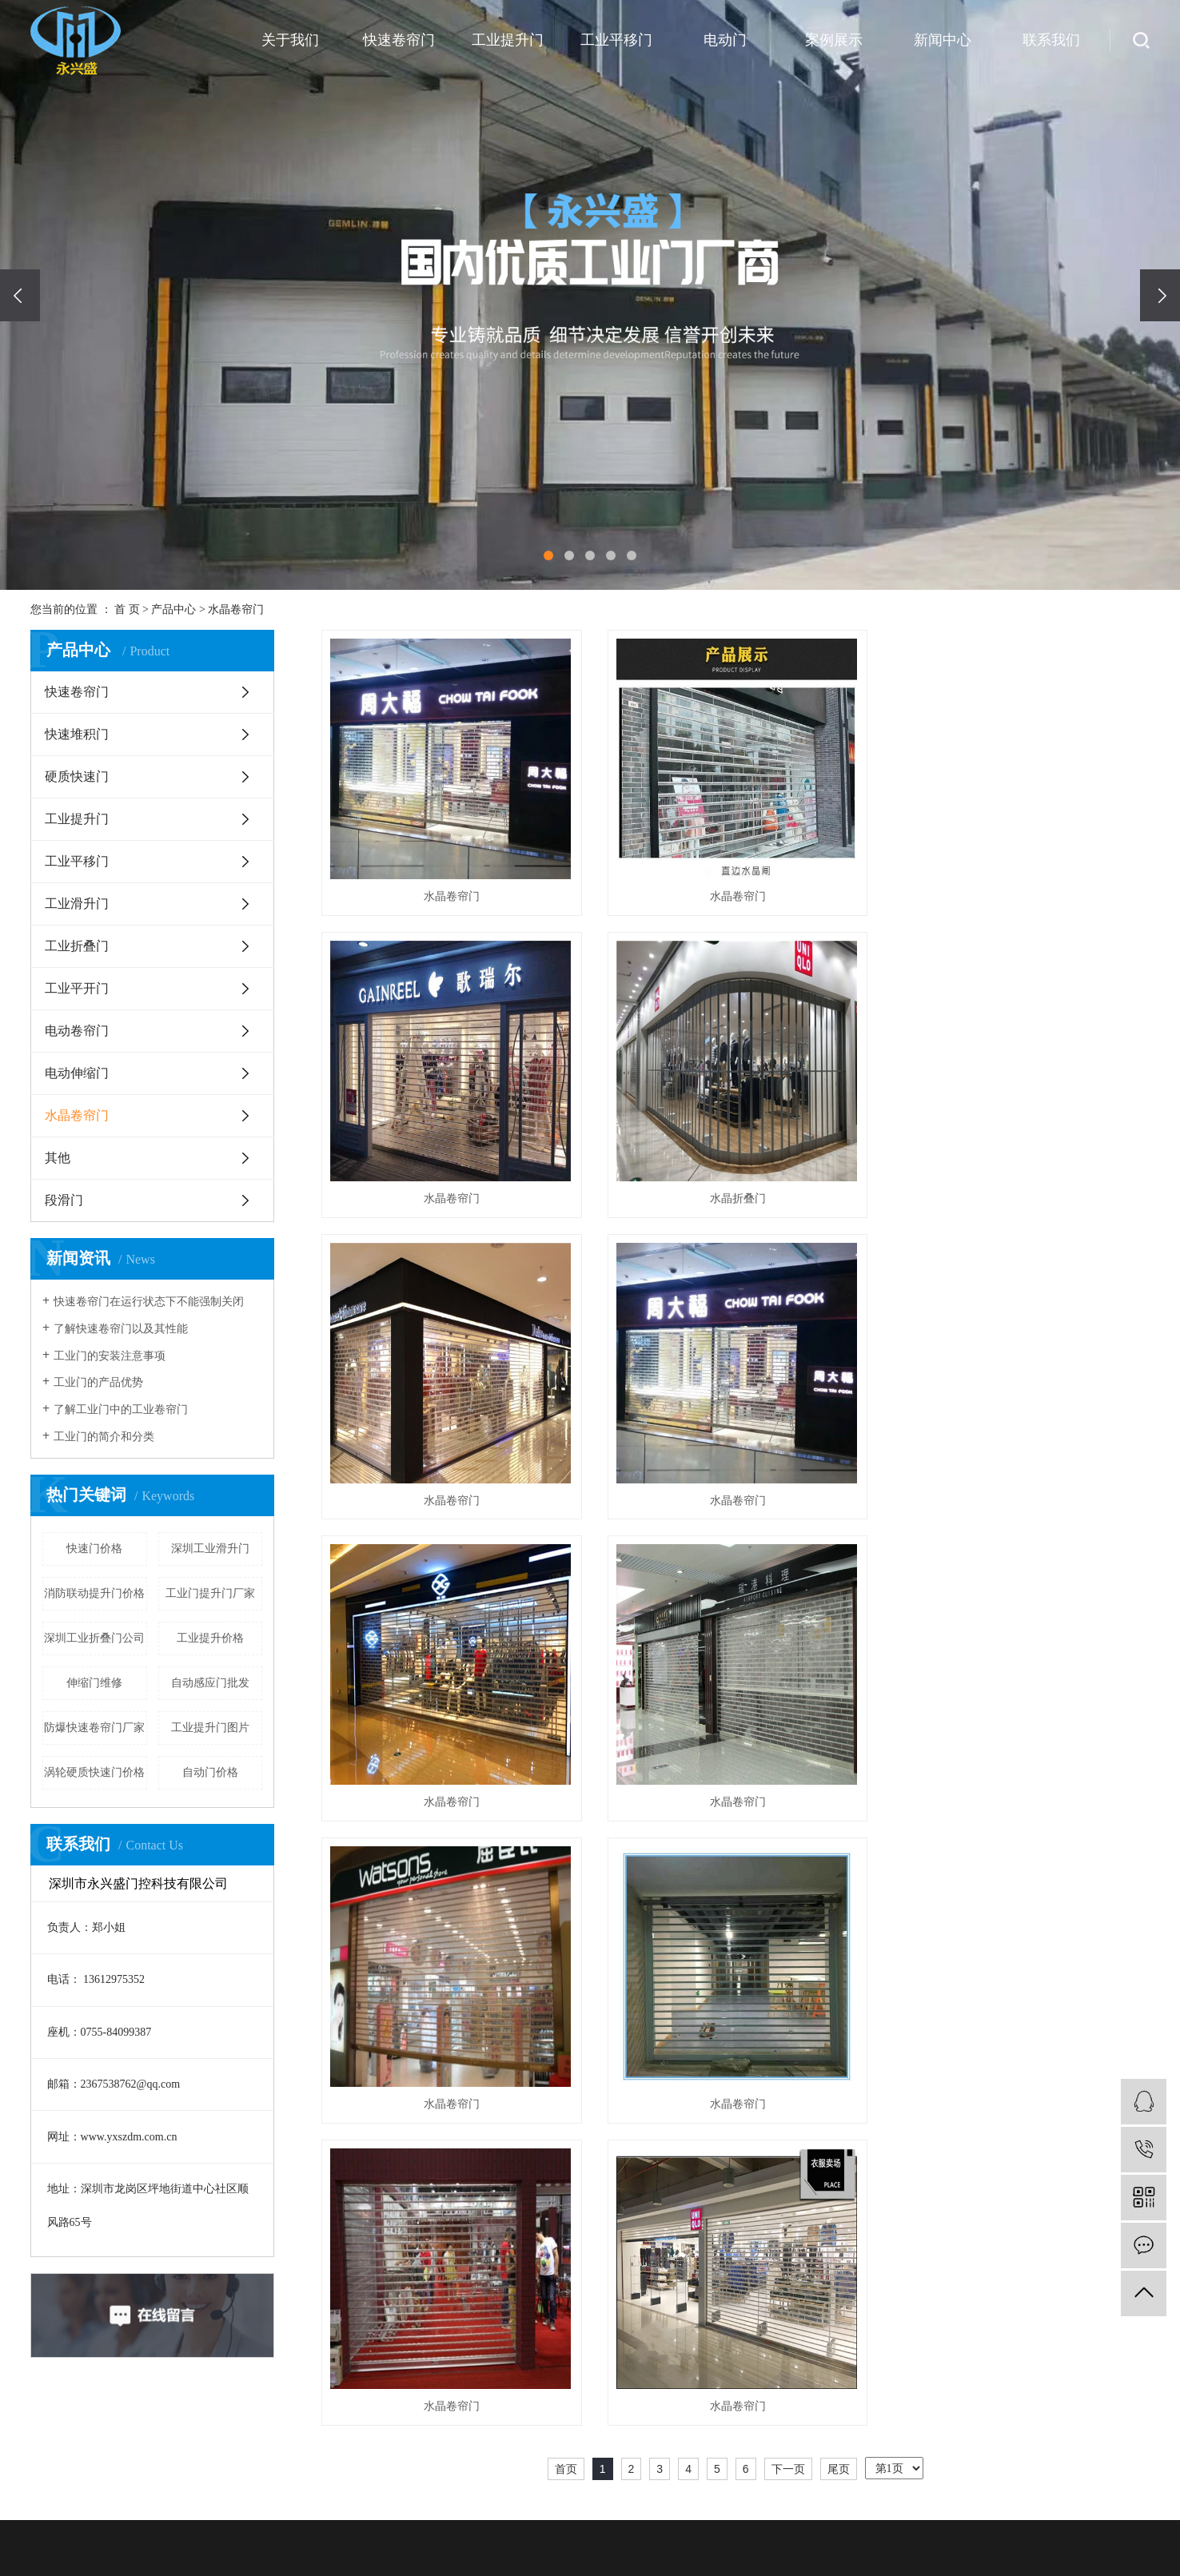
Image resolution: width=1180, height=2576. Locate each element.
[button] (548, 555)
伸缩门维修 (94, 1683)
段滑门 (64, 1200)
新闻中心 (942, 40)
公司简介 (564, 2500)
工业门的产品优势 (98, 1382)
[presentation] (20, 295)
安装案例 (884, 2500)
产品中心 (173, 609)
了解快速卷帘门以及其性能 (121, 1329)
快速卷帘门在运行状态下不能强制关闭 (149, 1302)
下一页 (788, 1864)
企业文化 (564, 2524)
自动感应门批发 (210, 1683)
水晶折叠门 (450, 1198)
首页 (566, 1864)
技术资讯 (1044, 2548)
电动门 (725, 40)
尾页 (838, 1864)
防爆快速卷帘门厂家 (94, 1728)
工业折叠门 (77, 946)
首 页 (127, 609)
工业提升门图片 (210, 1728)
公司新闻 (1044, 2500)
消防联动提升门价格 (94, 1593)
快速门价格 (94, 1549)
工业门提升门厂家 (210, 1593)
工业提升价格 (210, 1638)
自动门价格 (210, 1772)
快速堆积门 (77, 734)
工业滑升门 (77, 903)
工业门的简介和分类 (104, 1437)
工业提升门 (508, 40)
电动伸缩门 (77, 1073)
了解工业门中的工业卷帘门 (121, 1409)
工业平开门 (77, 988)
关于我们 (290, 40)
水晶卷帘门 (236, 609)
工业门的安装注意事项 (109, 1356)
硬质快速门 (77, 776)
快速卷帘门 (399, 40)
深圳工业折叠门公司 (94, 1638)
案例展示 (834, 40)
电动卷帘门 (77, 1030)
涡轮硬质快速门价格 (94, 1772)
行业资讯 (1044, 2524)
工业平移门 (616, 40)
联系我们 (1051, 40)
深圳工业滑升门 (210, 1549)
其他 (57, 1158)
